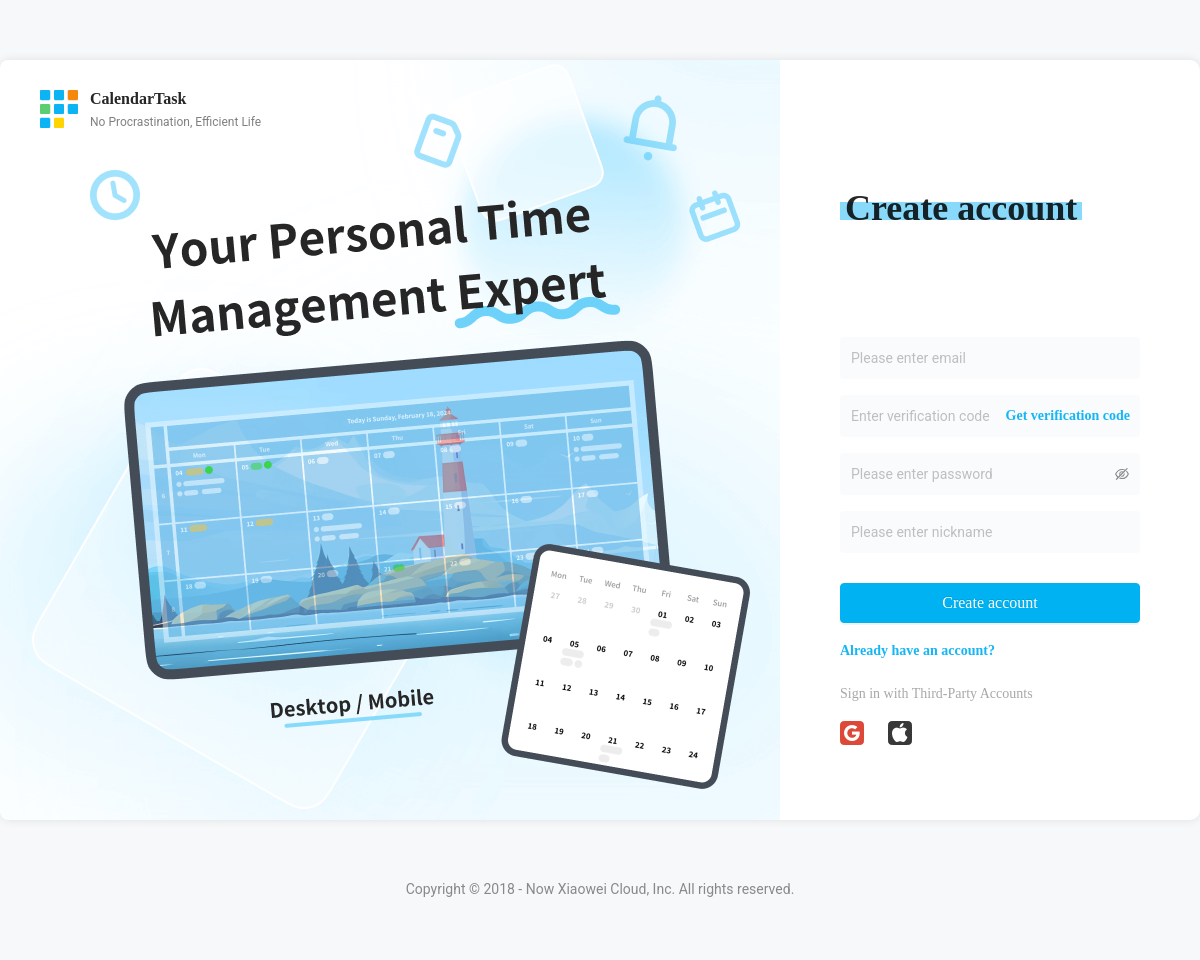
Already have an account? (917, 650)
